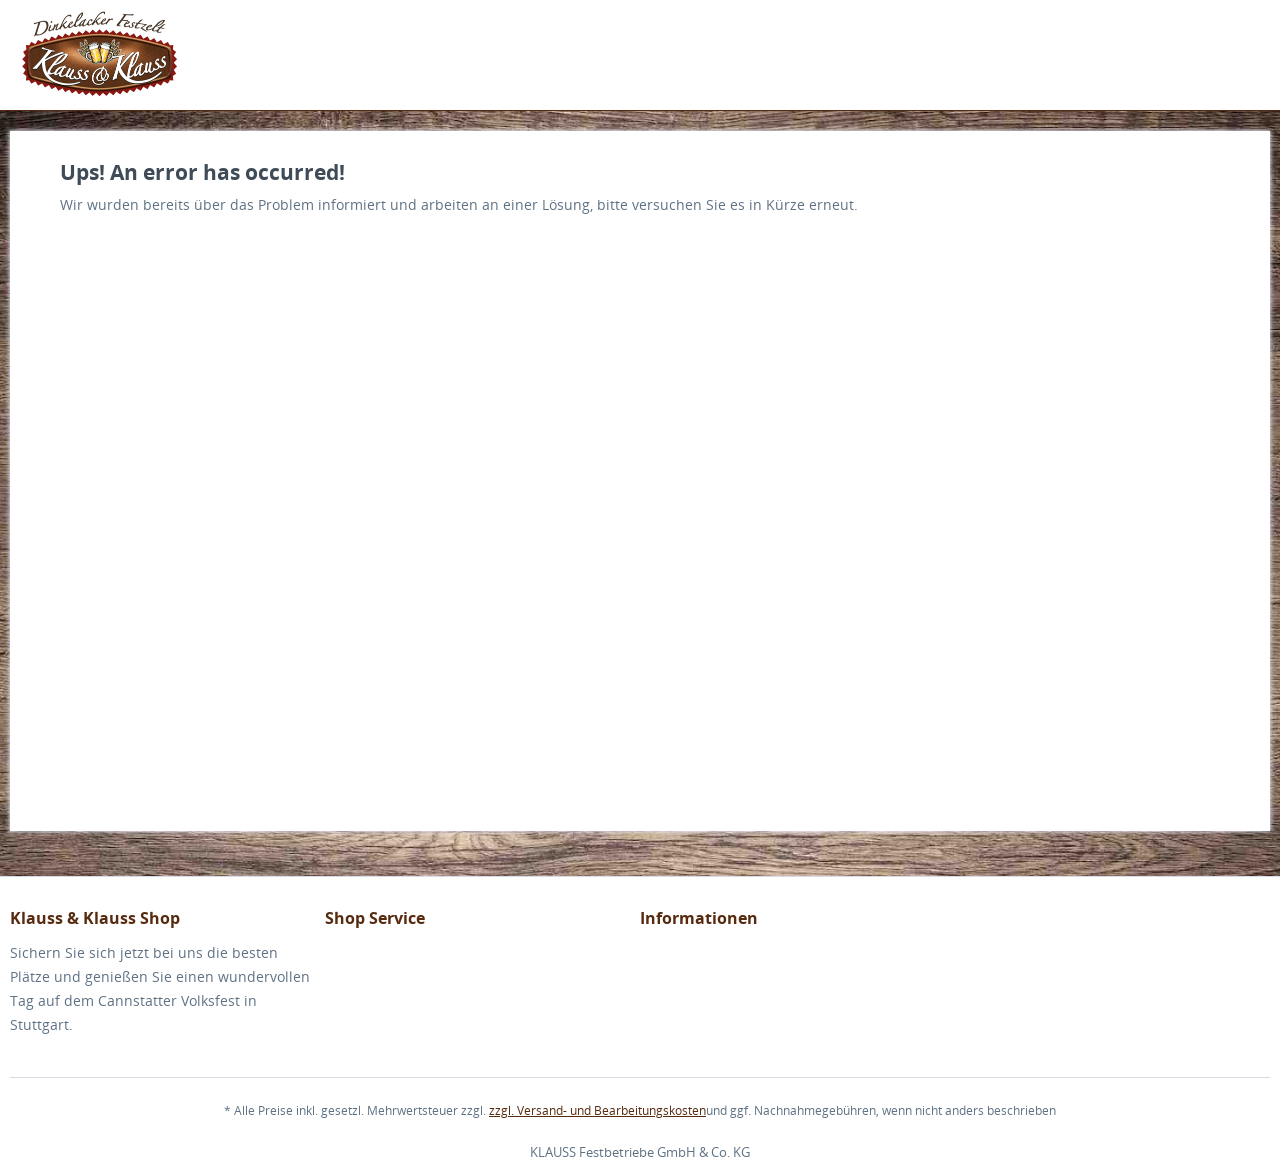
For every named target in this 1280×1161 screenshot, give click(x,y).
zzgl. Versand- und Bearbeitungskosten (597, 1110)
